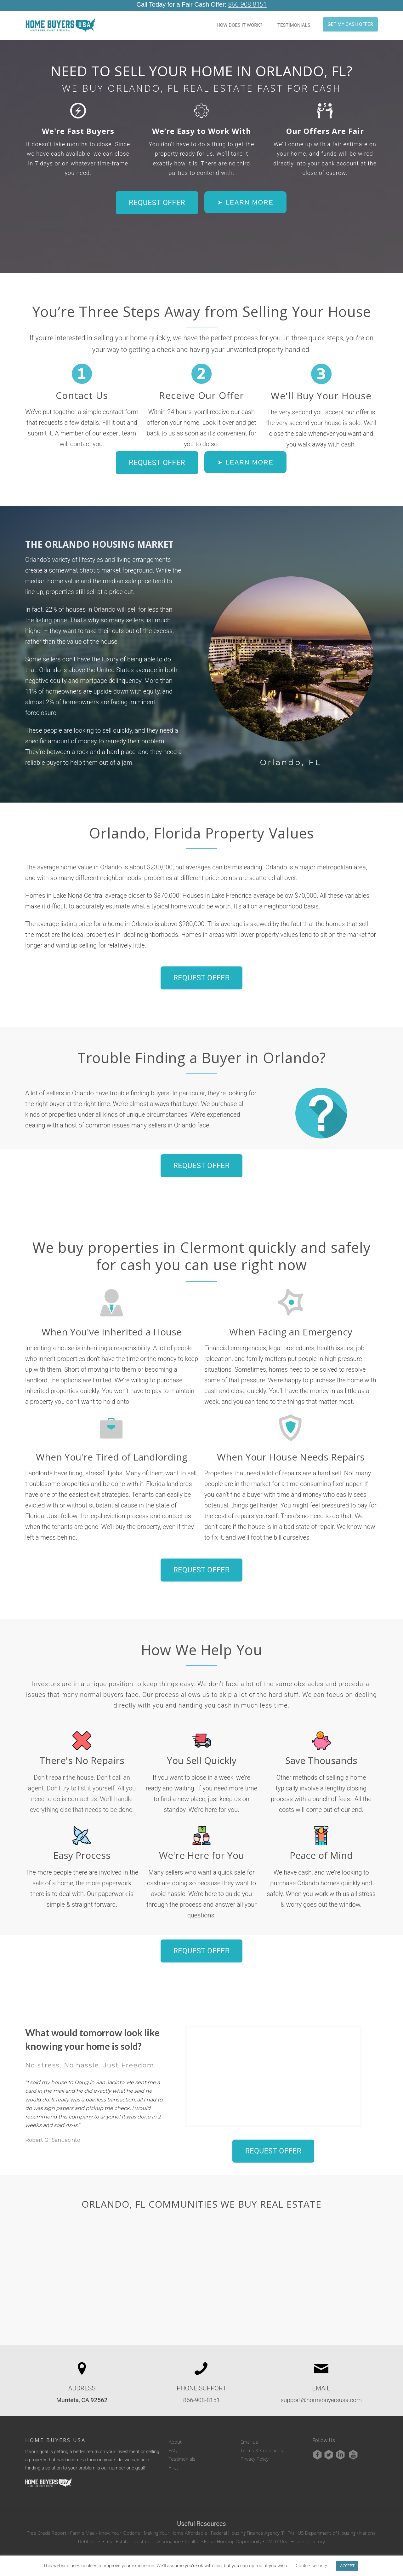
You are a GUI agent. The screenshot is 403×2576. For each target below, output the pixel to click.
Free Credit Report (46, 2522)
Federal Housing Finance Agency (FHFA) (252, 2522)
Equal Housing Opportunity (233, 2530)
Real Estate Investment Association (143, 2530)
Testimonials (182, 2448)
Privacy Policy (255, 2448)
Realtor (192, 2530)
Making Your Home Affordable (175, 2522)
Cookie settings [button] (312, 2565)
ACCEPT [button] (347, 2565)
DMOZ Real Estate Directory (295, 2530)
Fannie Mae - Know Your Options (105, 2522)
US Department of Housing (326, 2522)
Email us (249, 2431)
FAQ (173, 2439)
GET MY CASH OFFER (350, 13)
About (175, 2431)
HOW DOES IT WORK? (239, 14)
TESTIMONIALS (293, 14)
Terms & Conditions (262, 2439)
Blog (173, 2456)
